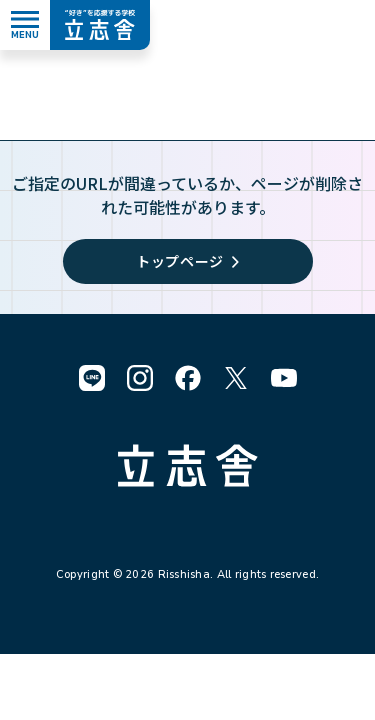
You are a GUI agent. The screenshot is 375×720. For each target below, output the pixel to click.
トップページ (187, 261)
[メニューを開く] (25, 25)
